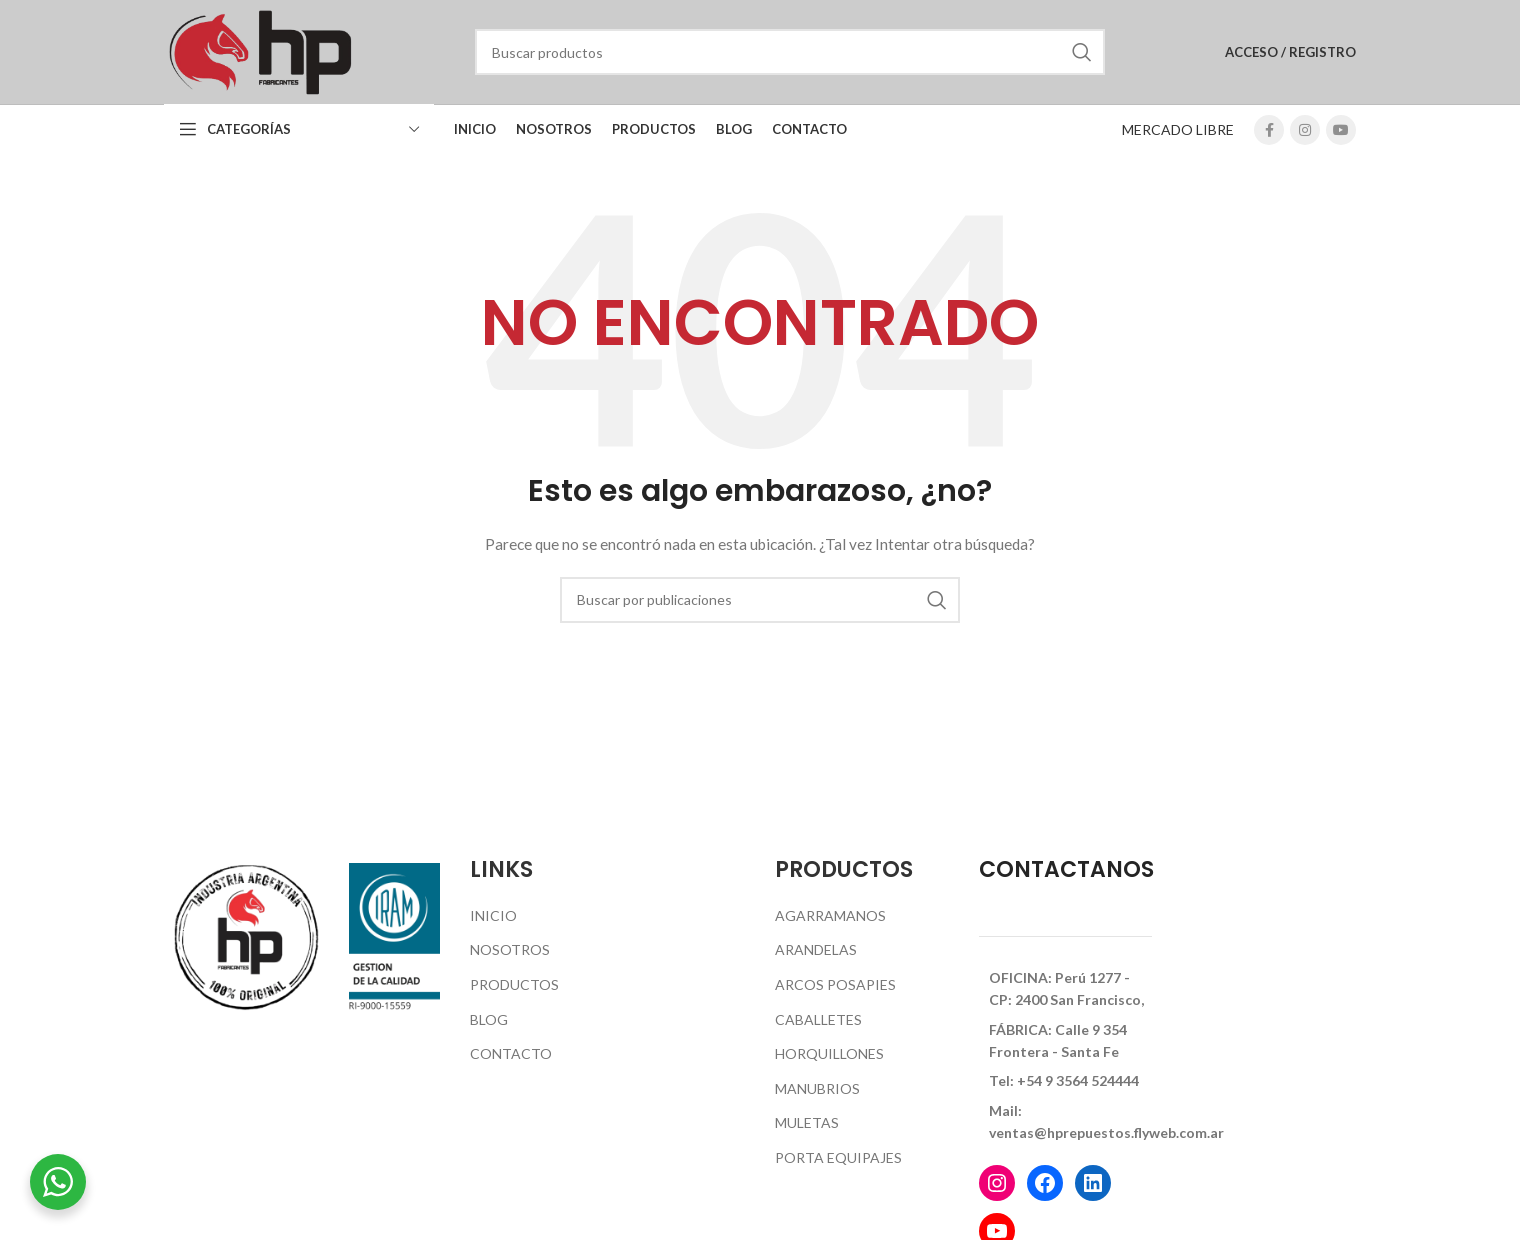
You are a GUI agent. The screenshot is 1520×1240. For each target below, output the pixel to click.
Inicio (493, 915)
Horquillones (829, 1053)
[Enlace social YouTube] (1341, 130)
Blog (489, 1019)
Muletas (807, 1122)
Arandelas (816, 949)
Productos (514, 984)
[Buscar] (790, 52)
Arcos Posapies (835, 984)
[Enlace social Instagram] (1305, 130)
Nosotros (510, 949)
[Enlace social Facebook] (1269, 130)
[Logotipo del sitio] (259, 50)
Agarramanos (830, 915)
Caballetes (818, 1019)
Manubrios (817, 1088)
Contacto (511, 1053)
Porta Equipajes (838, 1157)
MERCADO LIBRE (1178, 129)
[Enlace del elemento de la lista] (1066, 989)
